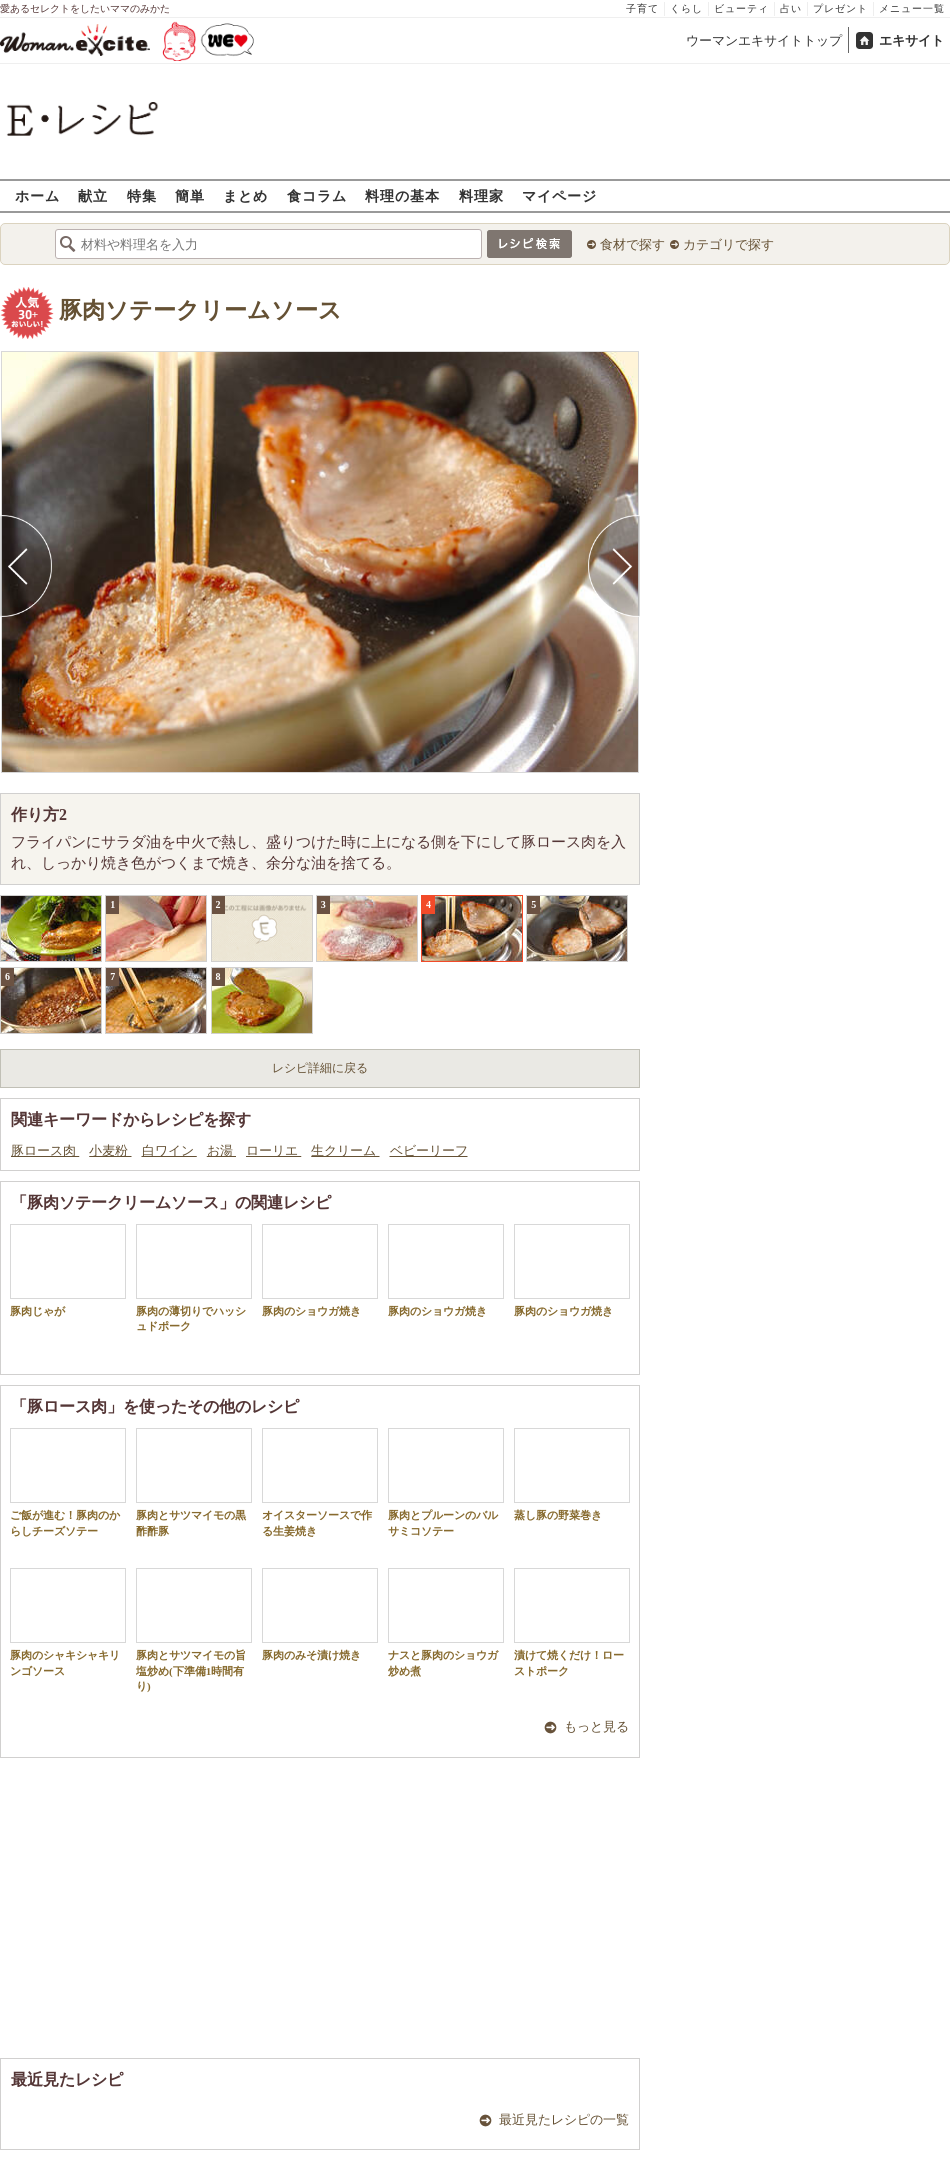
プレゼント (840, 8)
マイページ (559, 195)
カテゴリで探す (728, 244)
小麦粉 (110, 1150)
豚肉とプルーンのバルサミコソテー (446, 1482)
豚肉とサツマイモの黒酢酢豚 (194, 1482)
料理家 (481, 195)
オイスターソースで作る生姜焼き (320, 1482)
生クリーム (345, 1150)
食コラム (317, 195)
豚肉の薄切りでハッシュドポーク (194, 1278)
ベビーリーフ (429, 1150)
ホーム (37, 195)
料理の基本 (402, 195)
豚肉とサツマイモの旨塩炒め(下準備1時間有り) (194, 1630)
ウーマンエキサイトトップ (764, 40)
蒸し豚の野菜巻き (572, 1474)
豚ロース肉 (45, 1150)
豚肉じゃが (68, 1270)
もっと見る (596, 1726)
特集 (142, 195)
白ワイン (169, 1150)
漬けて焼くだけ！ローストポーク (572, 1622)
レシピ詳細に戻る (320, 1068)
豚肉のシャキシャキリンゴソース (68, 1622)
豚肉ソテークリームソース (200, 310)
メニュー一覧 (912, 8)
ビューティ (741, 8)
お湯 (221, 1150)
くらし (686, 8)
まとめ (245, 195)
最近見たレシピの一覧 (564, 2119)
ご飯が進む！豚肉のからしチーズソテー (68, 1482)
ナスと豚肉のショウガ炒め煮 (446, 1622)
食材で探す (632, 244)
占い (791, 8)
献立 (93, 195)
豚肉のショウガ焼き (320, 1270)
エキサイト (911, 40)
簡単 (190, 195)
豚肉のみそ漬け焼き (320, 1614)
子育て (642, 8)
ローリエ (273, 1150)
